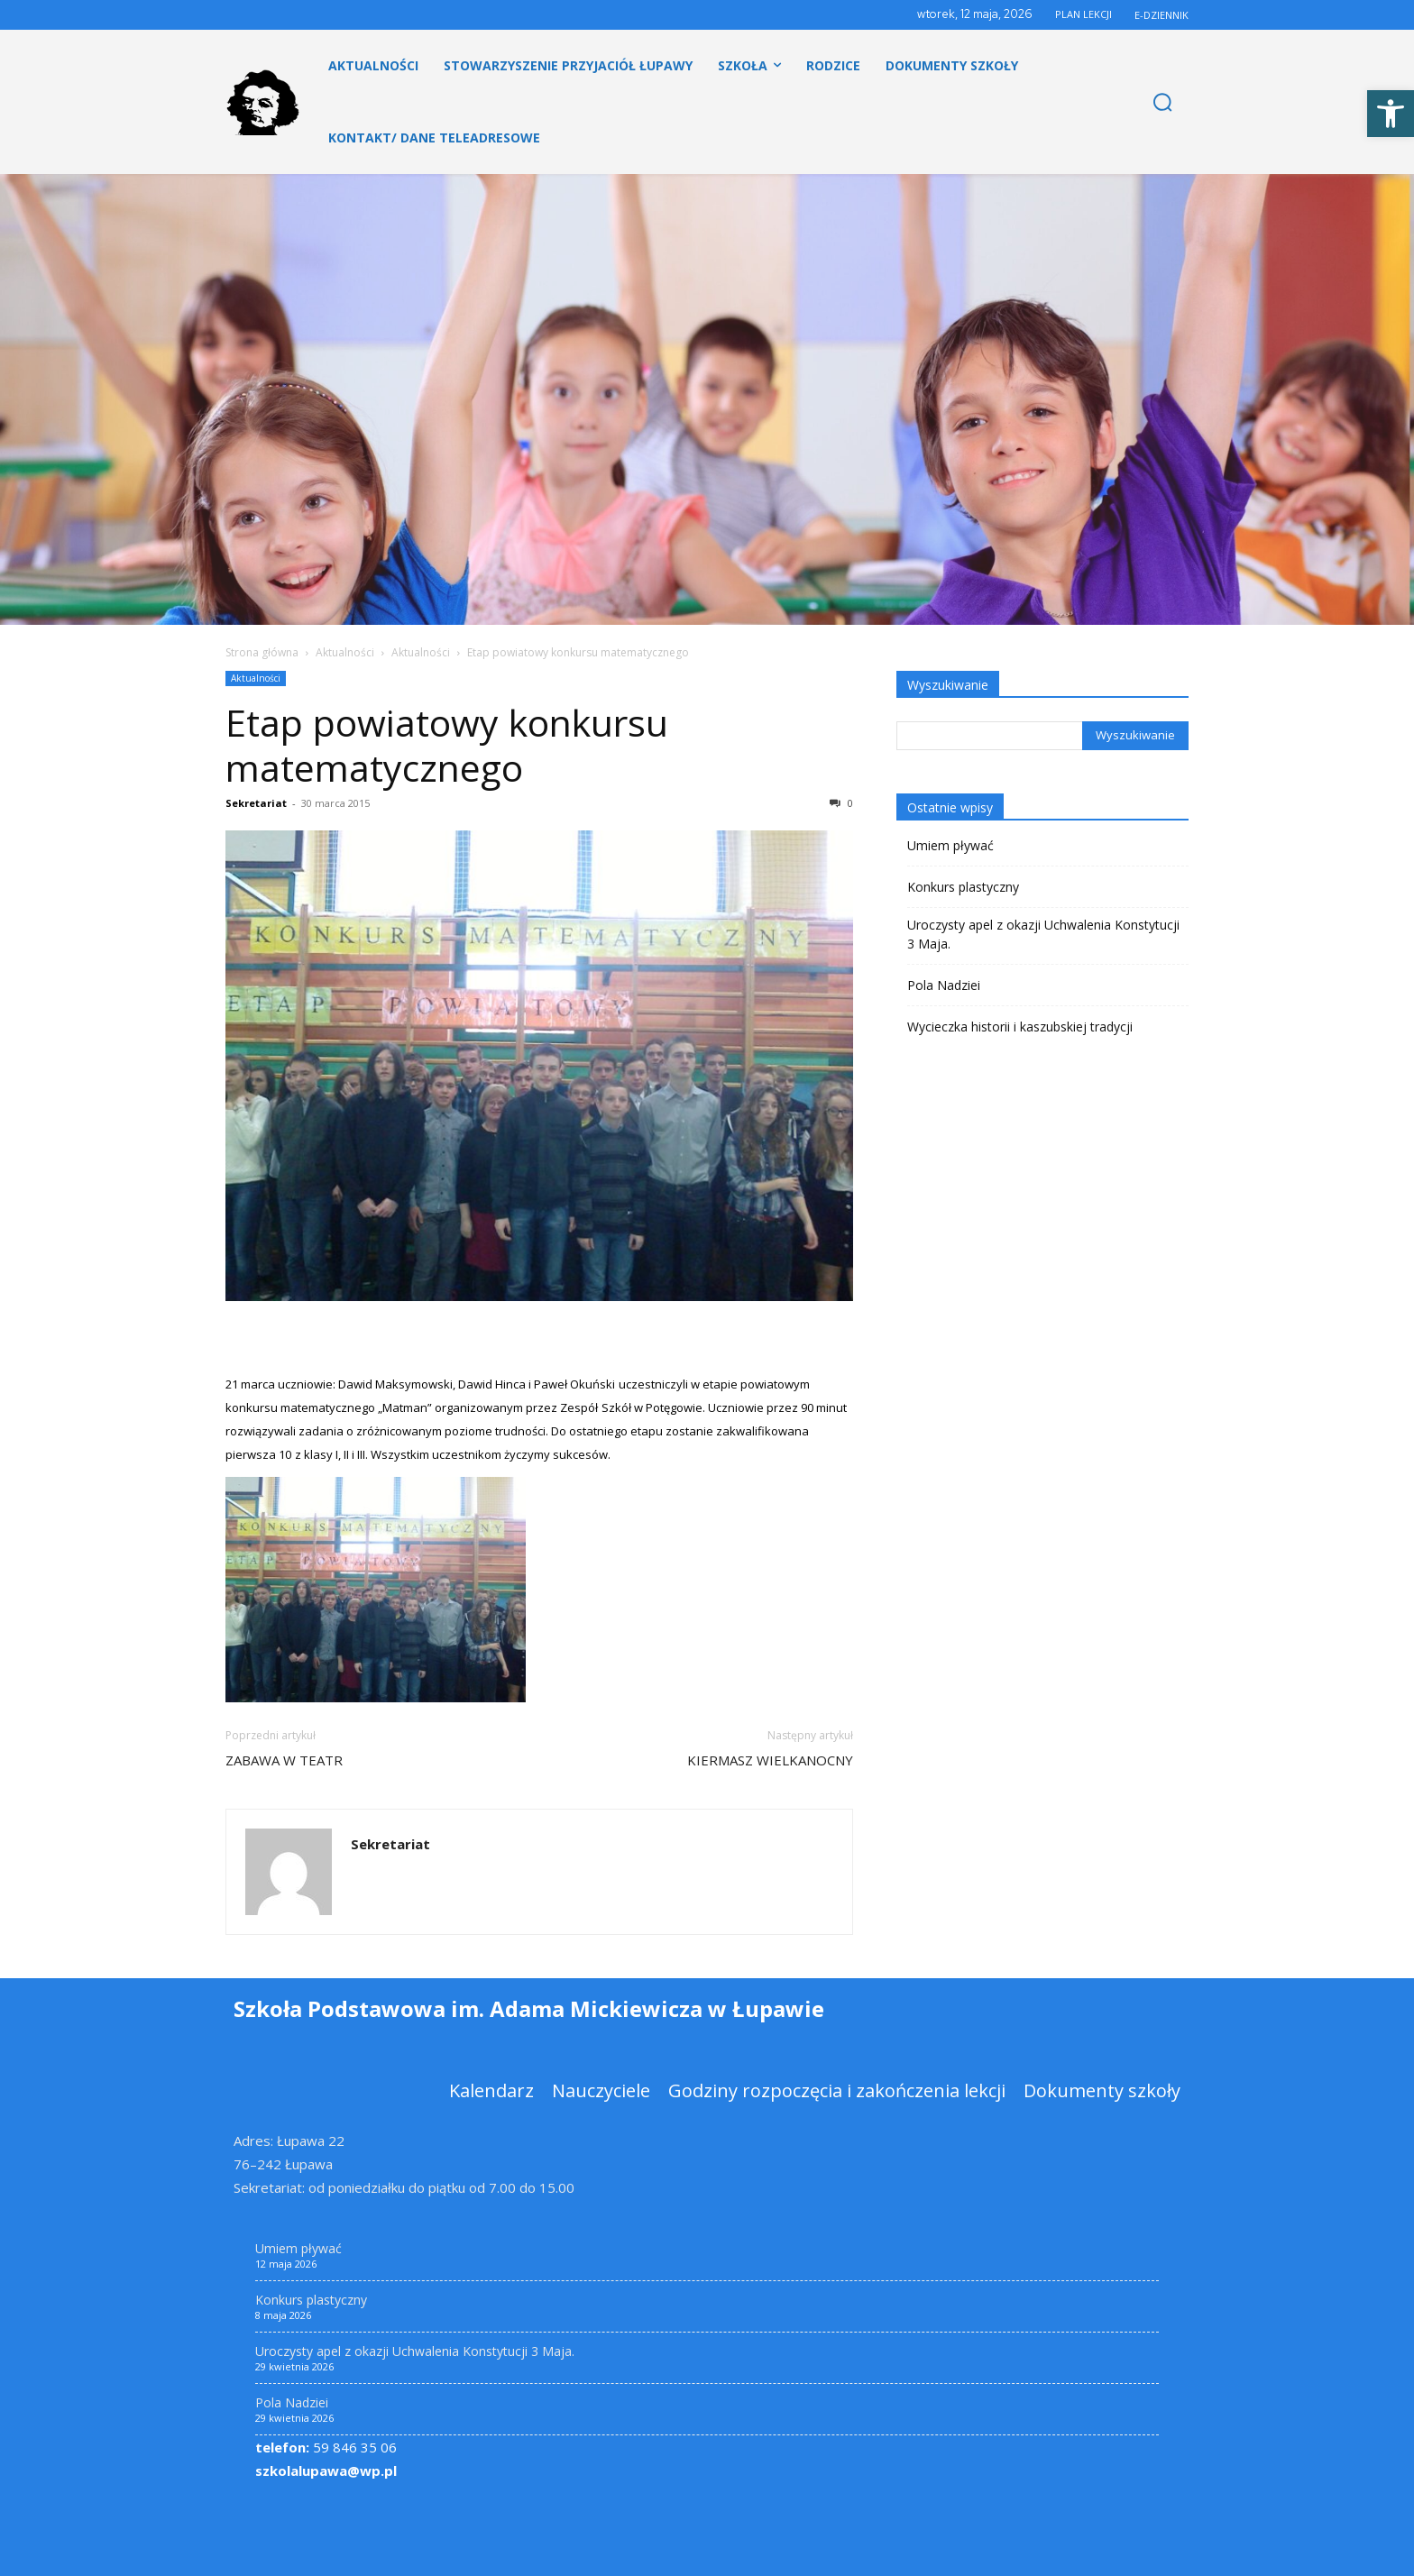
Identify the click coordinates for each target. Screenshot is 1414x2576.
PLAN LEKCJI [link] (1083, 14)
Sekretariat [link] (256, 803)
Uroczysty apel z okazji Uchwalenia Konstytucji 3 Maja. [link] (1043, 934)
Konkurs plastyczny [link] (963, 886)
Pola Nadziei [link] (943, 985)
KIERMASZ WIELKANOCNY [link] (770, 1760)
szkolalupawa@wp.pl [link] (326, 2470)
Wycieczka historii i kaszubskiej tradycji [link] (1020, 1026)
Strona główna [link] (261, 652)
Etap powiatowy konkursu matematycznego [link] (446, 745)
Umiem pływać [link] (950, 845)
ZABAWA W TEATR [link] (284, 1760)
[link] (1390, 113)
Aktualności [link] (345, 652)
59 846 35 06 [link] (326, 2447)
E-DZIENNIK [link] (1161, 15)
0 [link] (841, 803)
